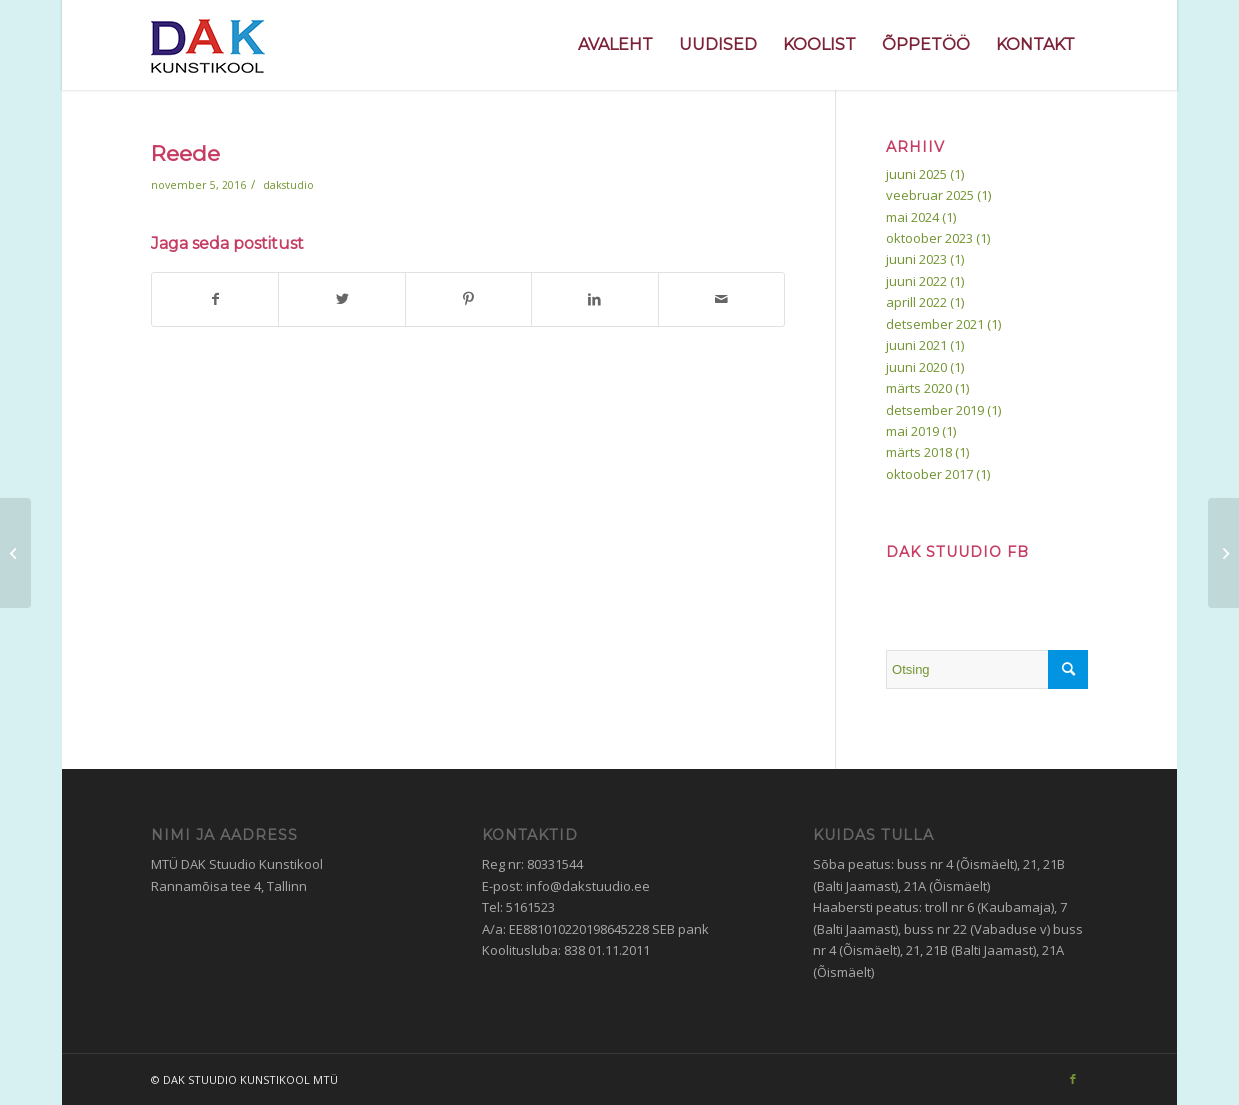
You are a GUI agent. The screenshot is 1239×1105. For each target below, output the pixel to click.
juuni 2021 (916, 345)
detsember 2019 (935, 410)
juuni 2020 (916, 367)
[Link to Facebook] (1073, 1079)
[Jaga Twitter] (341, 299)
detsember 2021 (935, 324)
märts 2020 (919, 388)
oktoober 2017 (929, 474)
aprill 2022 (916, 302)
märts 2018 (919, 452)
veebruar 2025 (930, 195)
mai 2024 (912, 217)
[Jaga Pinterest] (468, 299)
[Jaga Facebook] (215, 299)
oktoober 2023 (929, 238)
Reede (185, 153)
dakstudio (288, 185)
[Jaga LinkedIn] (594, 299)
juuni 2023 (916, 259)
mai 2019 (912, 431)
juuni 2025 (916, 174)
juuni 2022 (916, 281)
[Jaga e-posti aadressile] (721, 299)
